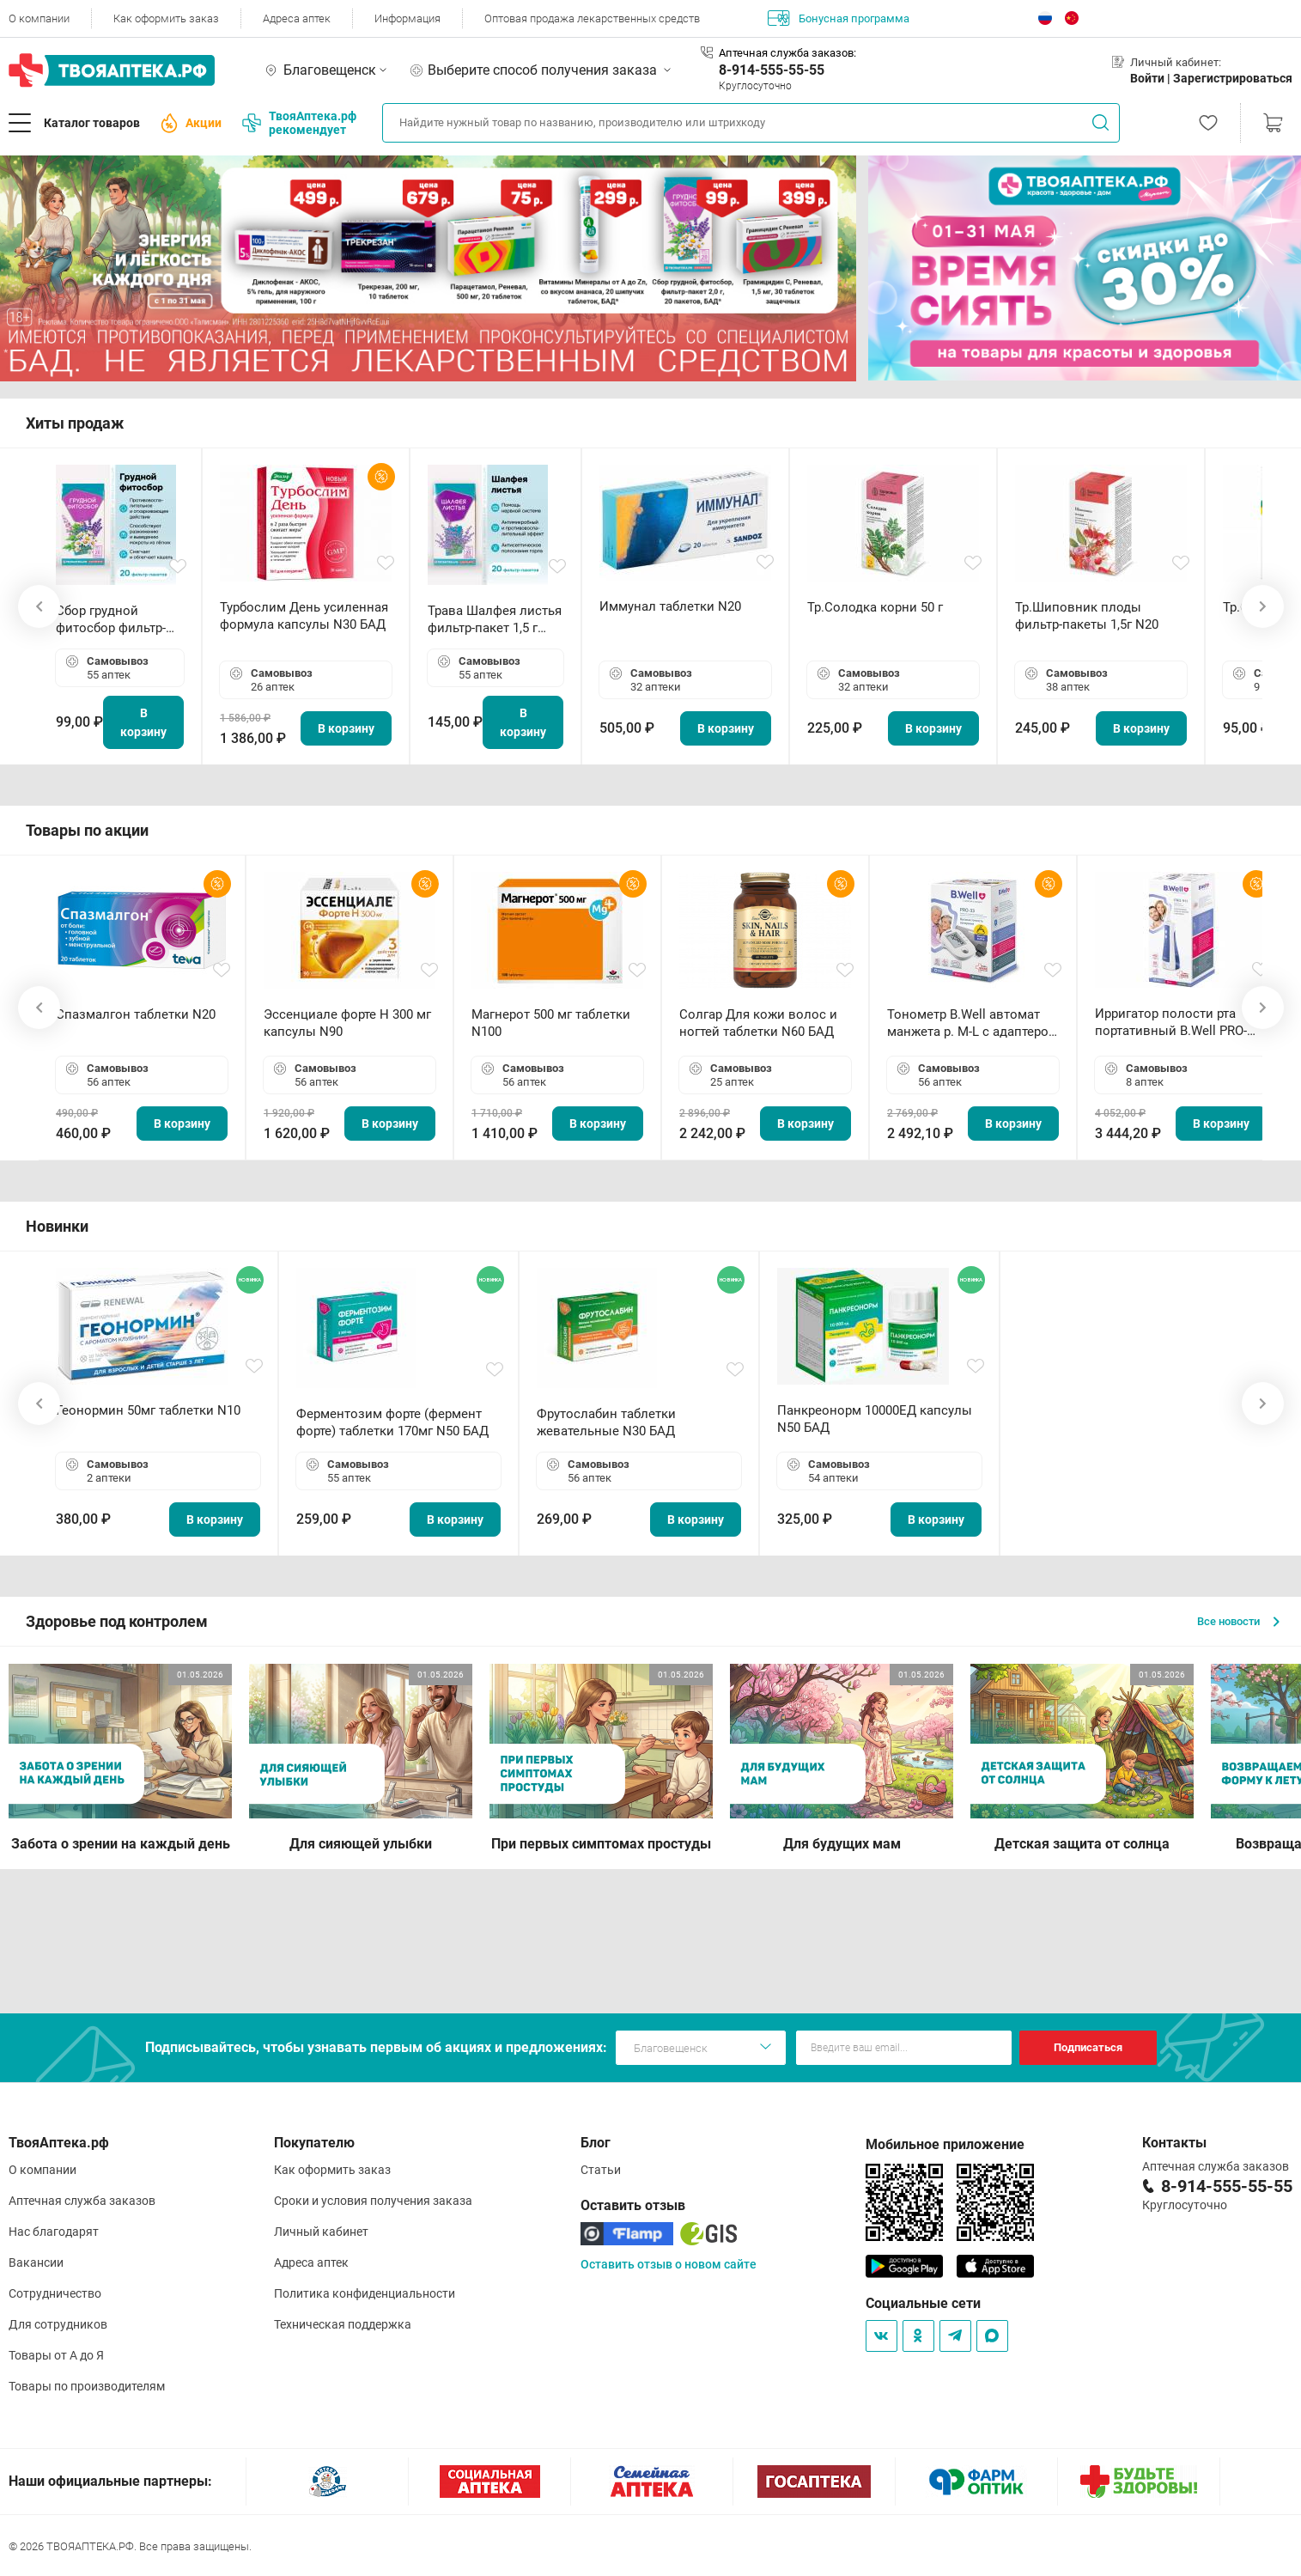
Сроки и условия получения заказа (373, 2201)
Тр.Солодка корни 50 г (875, 607)
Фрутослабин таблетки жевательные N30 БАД (606, 1422)
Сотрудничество (55, 2293)
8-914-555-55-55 (771, 70)
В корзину (143, 722)
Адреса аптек (297, 18)
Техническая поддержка (342, 2324)
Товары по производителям (87, 2386)
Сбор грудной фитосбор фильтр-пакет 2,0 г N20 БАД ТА (115, 619)
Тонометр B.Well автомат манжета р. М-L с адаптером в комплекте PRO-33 (972, 1023)
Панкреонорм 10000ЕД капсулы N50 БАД (874, 1419)
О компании (39, 18)
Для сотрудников (58, 2324)
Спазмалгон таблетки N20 (136, 1014)
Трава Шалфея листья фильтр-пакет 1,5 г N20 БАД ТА (495, 619)
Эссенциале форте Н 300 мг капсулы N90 (347, 1023)
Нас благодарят (54, 2231)
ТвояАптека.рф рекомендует (299, 123)
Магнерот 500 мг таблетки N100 (550, 1023)
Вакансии (36, 2262)
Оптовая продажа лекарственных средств (592, 18)
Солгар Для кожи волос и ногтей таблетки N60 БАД (758, 1023)
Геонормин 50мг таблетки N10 (148, 1410)
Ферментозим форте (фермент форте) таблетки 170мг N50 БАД (392, 1422)
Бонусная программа (838, 18)
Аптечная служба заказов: (787, 52)
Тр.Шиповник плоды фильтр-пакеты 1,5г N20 (1086, 616)
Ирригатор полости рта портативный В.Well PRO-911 (1171, 1022)
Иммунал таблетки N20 (670, 606)
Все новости (1238, 1621)
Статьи (601, 2170)
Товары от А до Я (56, 2355)
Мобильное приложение (945, 2144)
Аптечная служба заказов (82, 2201)
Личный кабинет (321, 2231)
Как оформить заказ (166, 18)
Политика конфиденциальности (364, 2293)
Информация (407, 18)
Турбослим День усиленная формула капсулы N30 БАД (304, 616)
